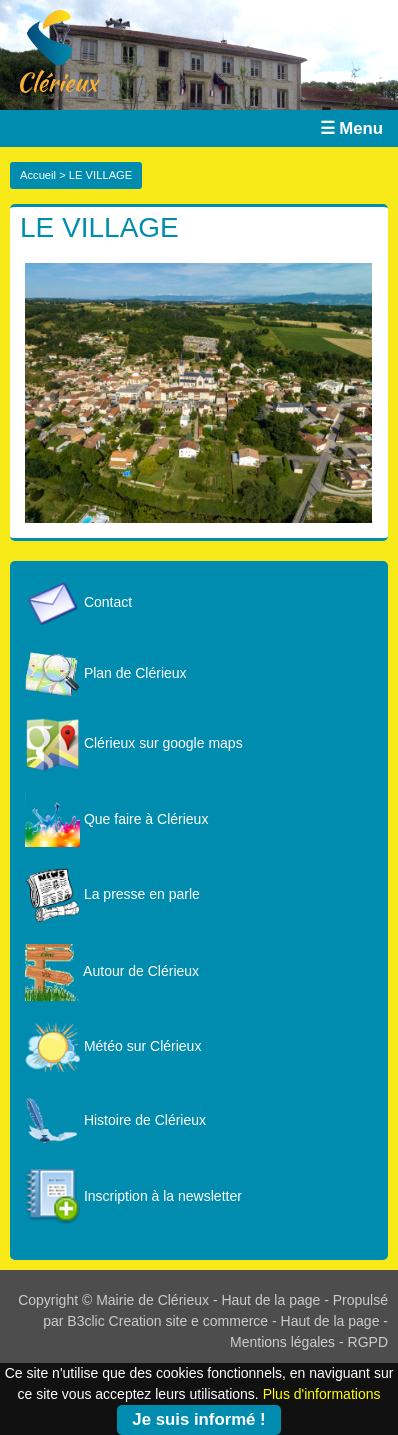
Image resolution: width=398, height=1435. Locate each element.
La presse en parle (112, 894)
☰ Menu (351, 128)
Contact (78, 602)
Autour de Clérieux (112, 971)
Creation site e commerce (189, 1321)
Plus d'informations (322, 1394)
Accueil (38, 175)
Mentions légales (282, 1342)
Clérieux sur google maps (134, 743)
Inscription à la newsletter (133, 1196)
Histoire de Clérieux (115, 1120)
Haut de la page (270, 1300)
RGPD (368, 1342)
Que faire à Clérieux (116, 819)
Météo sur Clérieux (113, 1046)
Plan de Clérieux (106, 673)
